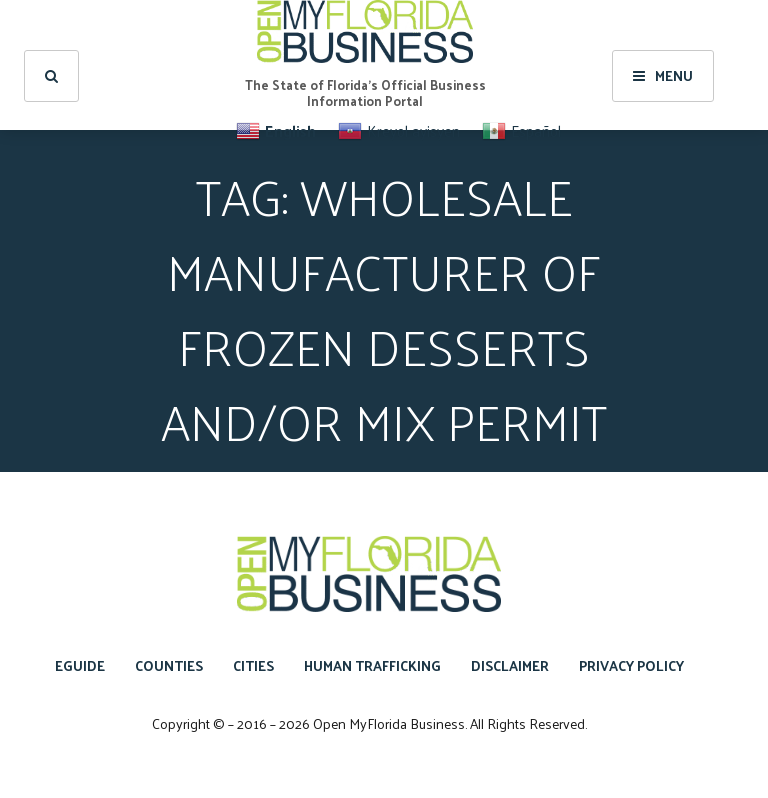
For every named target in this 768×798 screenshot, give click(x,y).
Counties (169, 665)
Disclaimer (510, 665)
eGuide (80, 665)
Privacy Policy (631, 665)
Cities (253, 665)
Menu (663, 75)
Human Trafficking (372, 665)
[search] (51, 76)
